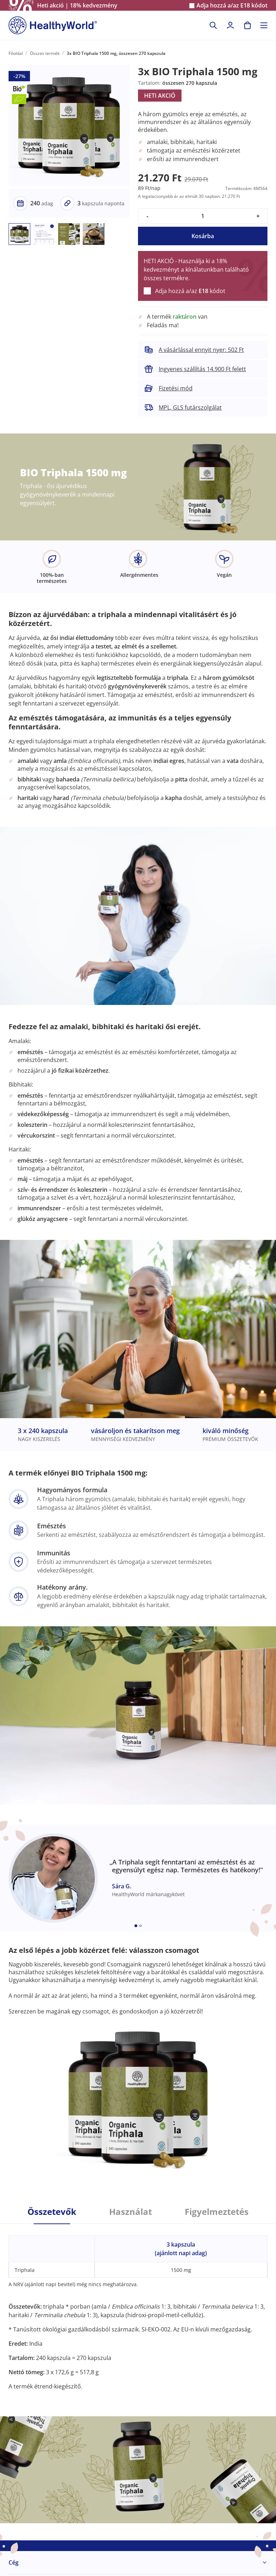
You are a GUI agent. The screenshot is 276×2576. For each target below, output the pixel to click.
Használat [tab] (130, 2211)
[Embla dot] (135, 1925)
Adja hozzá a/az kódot (231, 5)
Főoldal (16, 53)
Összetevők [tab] (51, 2211)
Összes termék (45, 53)
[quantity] (202, 216)
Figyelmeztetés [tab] (217, 2211)
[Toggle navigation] (263, 25)
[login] (230, 25)
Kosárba (202, 236)
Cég (14, 2562)
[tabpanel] (138, 2307)
